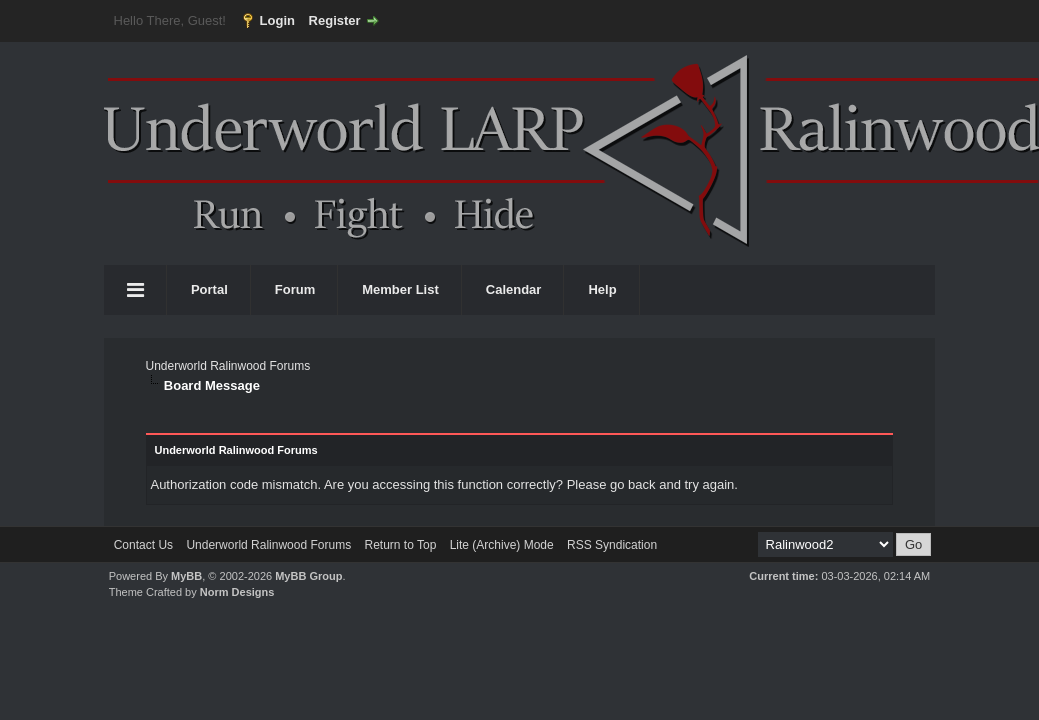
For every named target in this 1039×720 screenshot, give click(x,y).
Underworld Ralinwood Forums (227, 366)
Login (277, 20)
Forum (295, 289)
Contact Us (143, 545)
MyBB (186, 576)
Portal (209, 289)
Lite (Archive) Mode (502, 545)
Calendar (514, 289)
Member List (400, 289)
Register (335, 20)
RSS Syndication (612, 545)
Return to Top (400, 545)
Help (602, 289)
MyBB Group (308, 576)
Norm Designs (237, 592)
